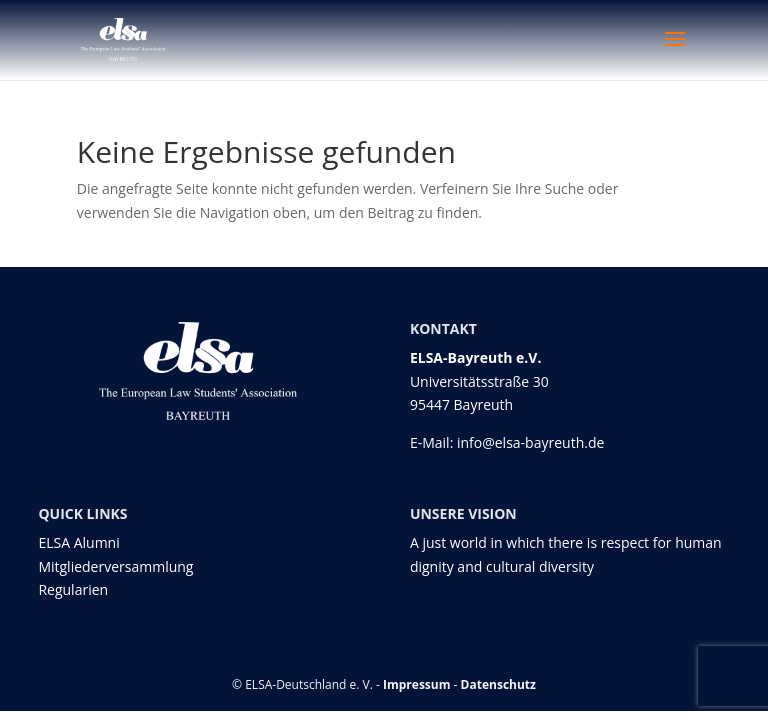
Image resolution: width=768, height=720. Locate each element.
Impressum (417, 684)
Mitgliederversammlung (115, 566)
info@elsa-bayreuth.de (530, 442)
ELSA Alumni (78, 542)
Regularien (73, 589)
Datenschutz (498, 684)
